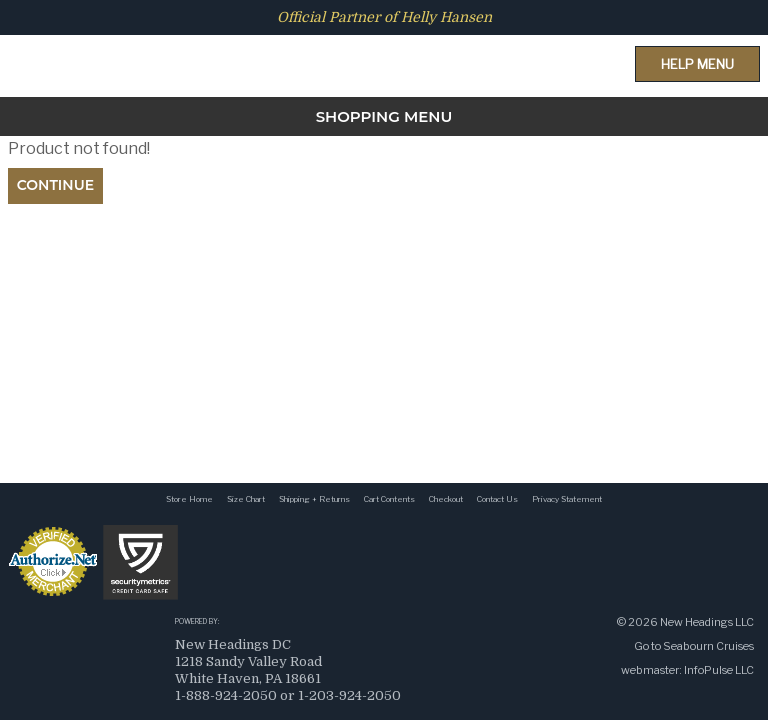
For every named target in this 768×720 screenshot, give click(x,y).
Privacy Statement (567, 499)
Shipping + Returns (314, 499)
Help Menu (697, 64)
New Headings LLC (707, 622)
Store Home (189, 499)
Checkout (446, 499)
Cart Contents (389, 499)
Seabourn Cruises (708, 646)
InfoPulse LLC (719, 670)
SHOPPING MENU (384, 116)
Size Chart (246, 499)
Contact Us (497, 499)
